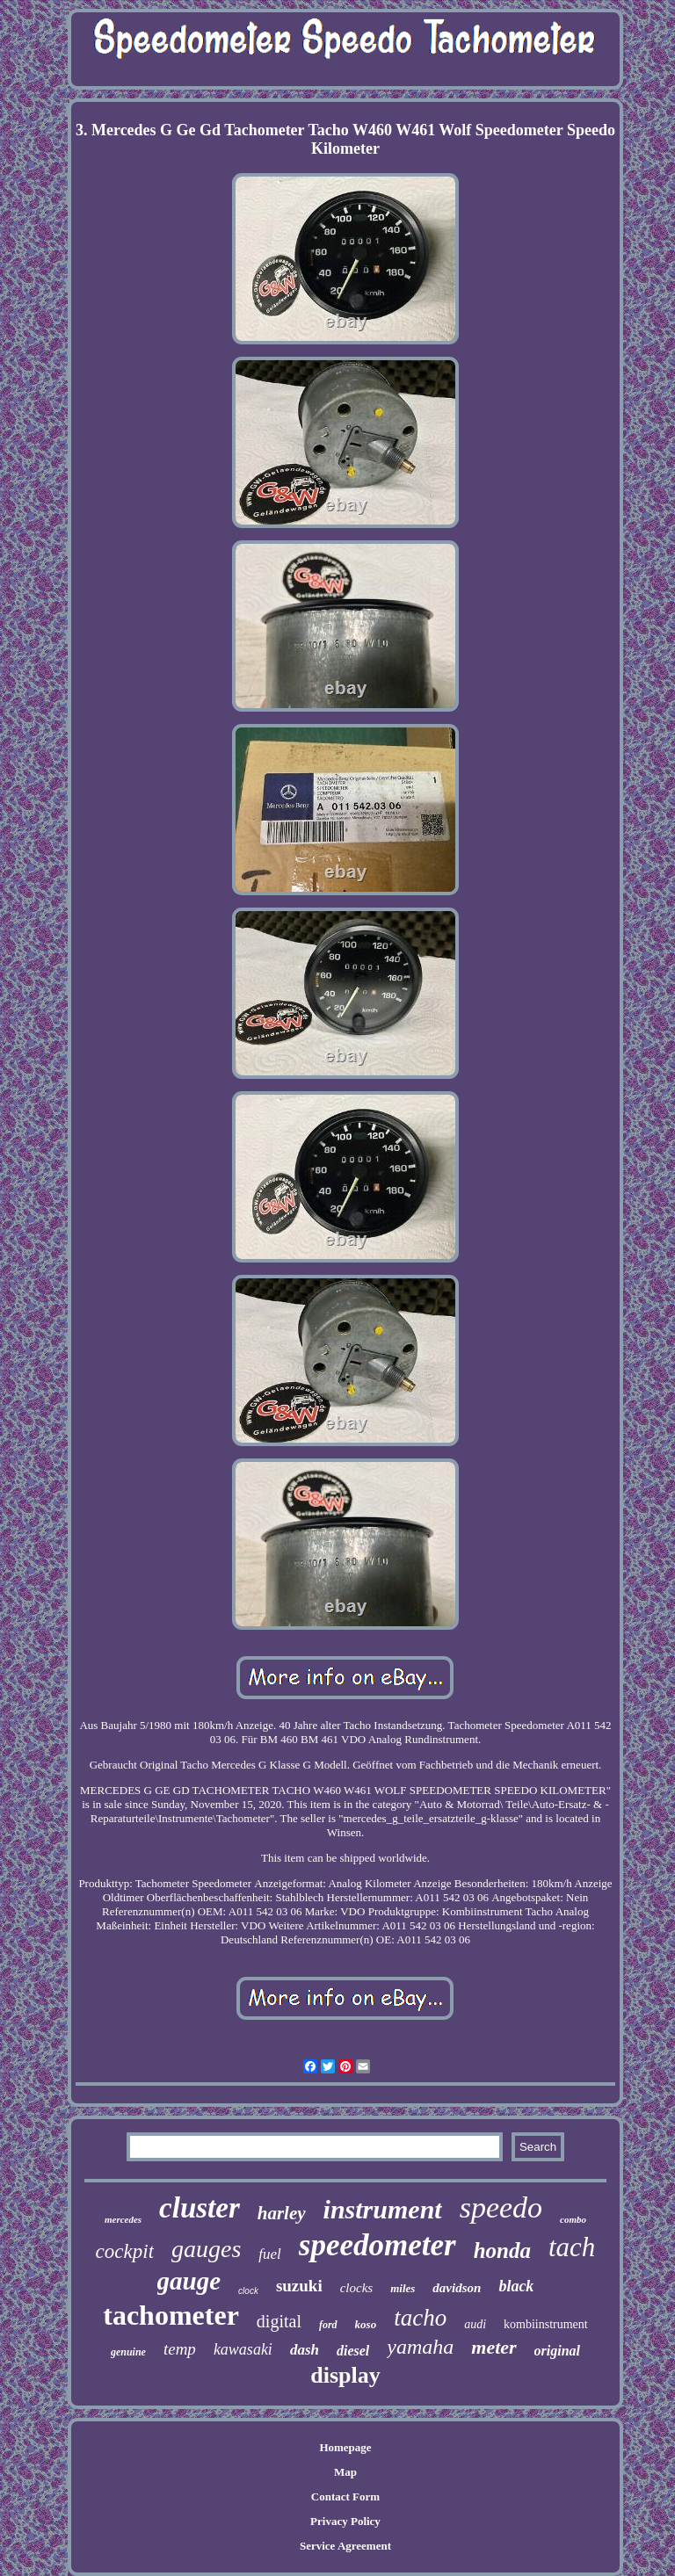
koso (366, 2324)
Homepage (345, 2447)
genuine (128, 2352)
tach (571, 2247)
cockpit (125, 2251)
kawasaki (243, 2349)
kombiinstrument (546, 2324)
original (557, 2350)
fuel (269, 2254)
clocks (356, 2288)
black (515, 2286)
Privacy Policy (345, 2521)
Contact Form (345, 2496)
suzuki (299, 2285)
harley (282, 2213)
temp (179, 2349)
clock (248, 2291)
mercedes (123, 2219)
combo (573, 2219)
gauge (189, 2281)
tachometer (171, 2315)
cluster (199, 2208)
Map (345, 2471)
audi (475, 2324)
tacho (420, 2318)
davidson (456, 2288)
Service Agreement (345, 2545)
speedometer (377, 2245)
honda (502, 2250)
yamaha (420, 2346)
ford (328, 2325)
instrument (382, 2209)
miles (402, 2288)
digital (279, 2321)
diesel (353, 2350)
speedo (501, 2207)
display (345, 2375)
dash (304, 2349)
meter (493, 2347)
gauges (206, 2248)
